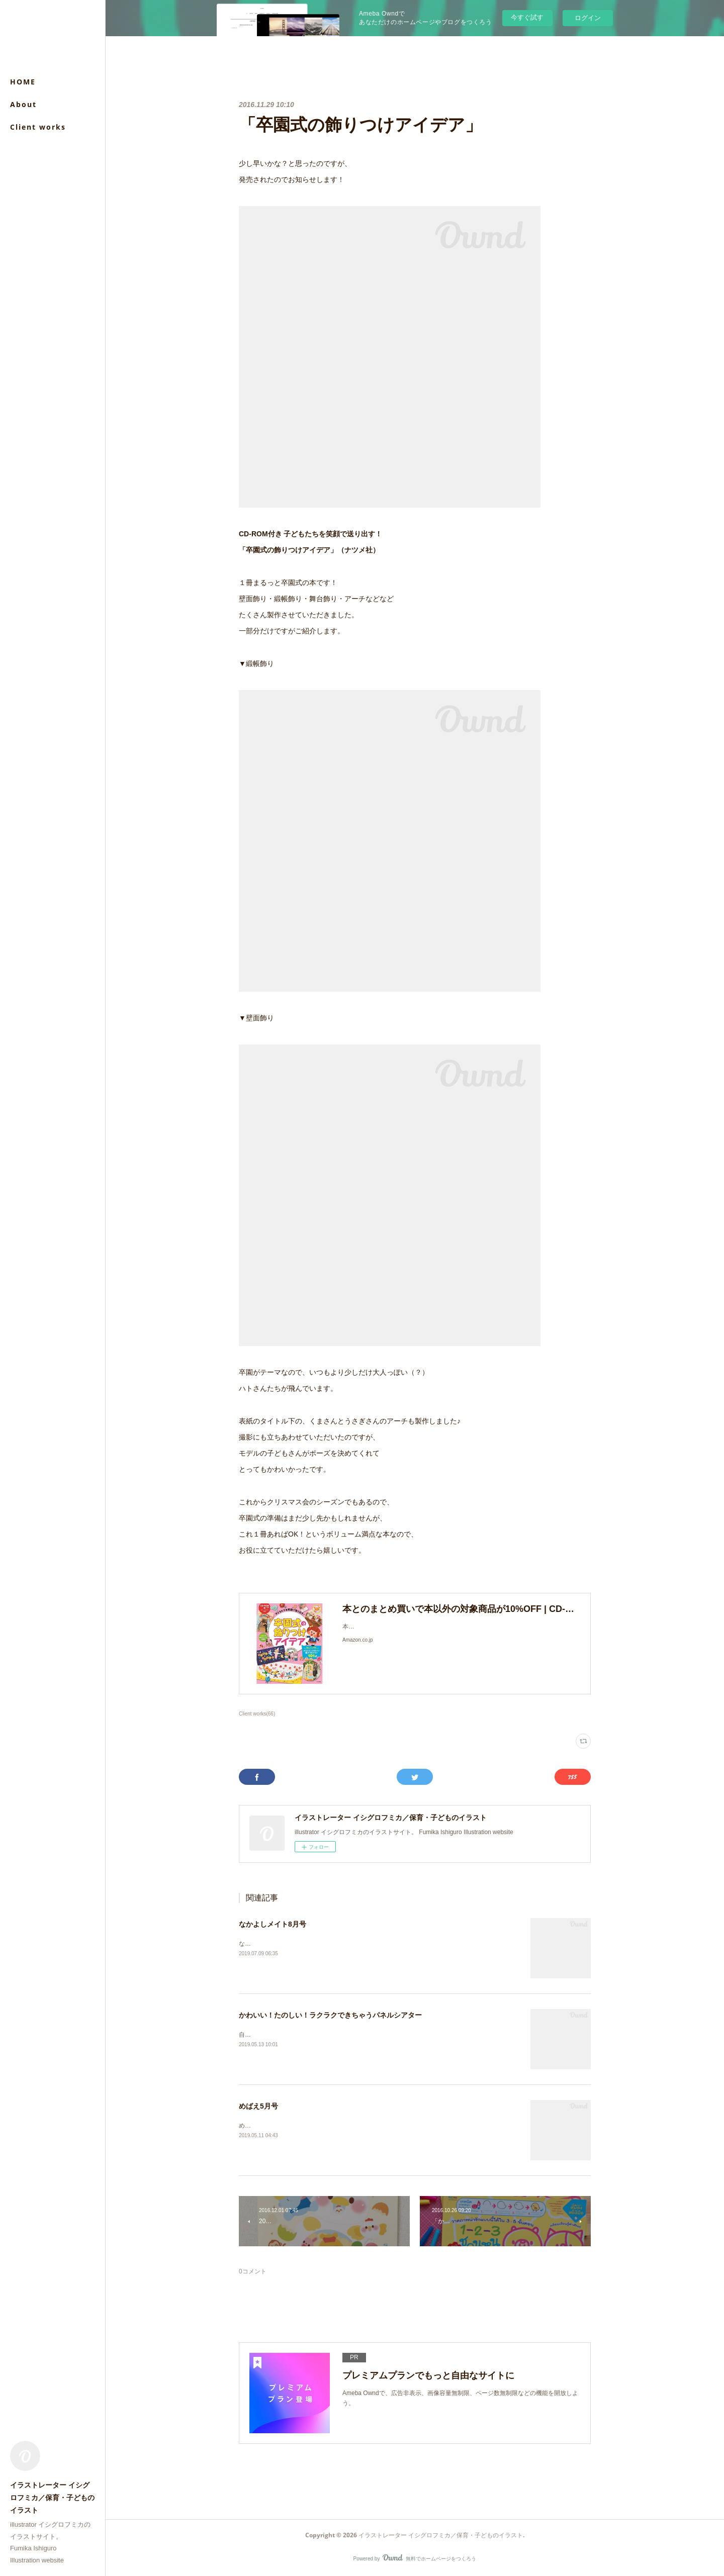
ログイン (588, 18)
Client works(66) (257, 1713)
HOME (23, 81)
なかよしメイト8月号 (272, 1924)
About (23, 104)
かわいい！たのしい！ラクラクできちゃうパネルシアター (330, 2015)
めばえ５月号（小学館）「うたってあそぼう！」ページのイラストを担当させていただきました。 (371, 2125)
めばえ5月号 (258, 2106)
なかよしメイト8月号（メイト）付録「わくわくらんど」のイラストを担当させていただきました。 (373, 1943)
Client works (38, 127)
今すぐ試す (527, 17)
